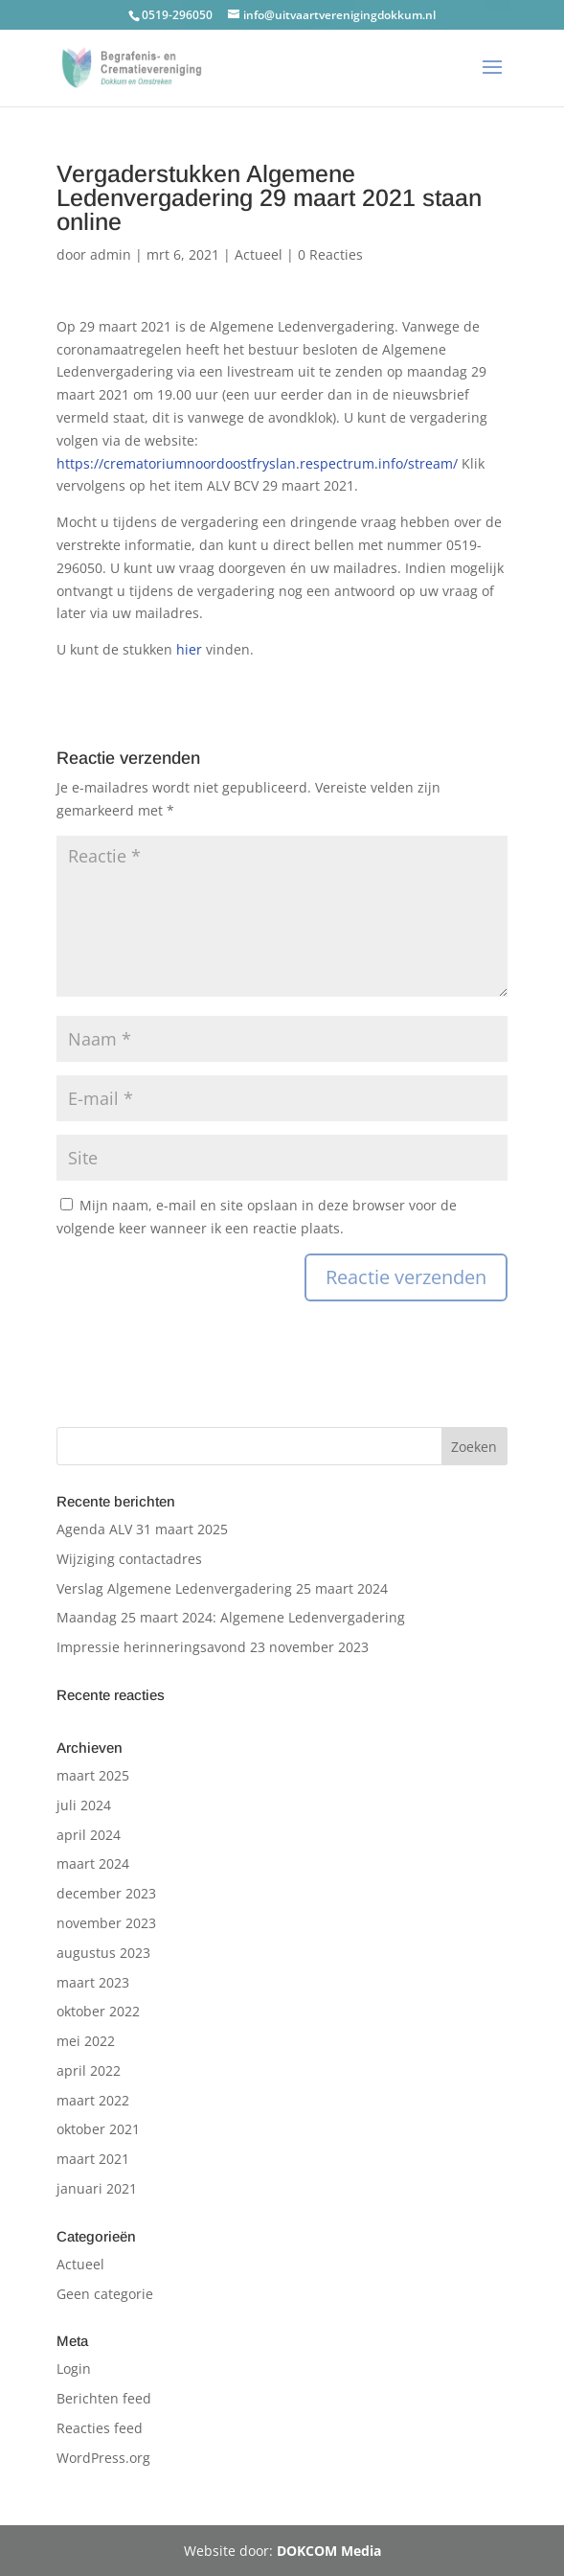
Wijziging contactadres (129, 1559)
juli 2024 (83, 1805)
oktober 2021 (98, 2129)
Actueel (258, 254)
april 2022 (88, 2070)
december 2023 (106, 1893)
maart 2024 (92, 1863)
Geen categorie (104, 2294)
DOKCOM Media (329, 2551)
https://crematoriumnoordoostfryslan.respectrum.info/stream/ (259, 463)
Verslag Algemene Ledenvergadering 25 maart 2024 (222, 1588)
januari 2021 (96, 2188)
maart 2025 (92, 1775)
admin (110, 254)
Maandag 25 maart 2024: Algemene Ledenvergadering (230, 1617)
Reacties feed (99, 2428)
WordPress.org (103, 2458)
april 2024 (88, 1835)
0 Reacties (330, 254)
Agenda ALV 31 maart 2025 (142, 1529)
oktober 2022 (98, 2011)
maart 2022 (92, 2100)
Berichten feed (103, 2398)
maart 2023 (92, 1982)
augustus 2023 (103, 1953)
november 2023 (106, 1923)
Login (73, 2368)
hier (189, 649)
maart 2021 (92, 2159)
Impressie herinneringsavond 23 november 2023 (212, 1647)
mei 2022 (85, 2041)
